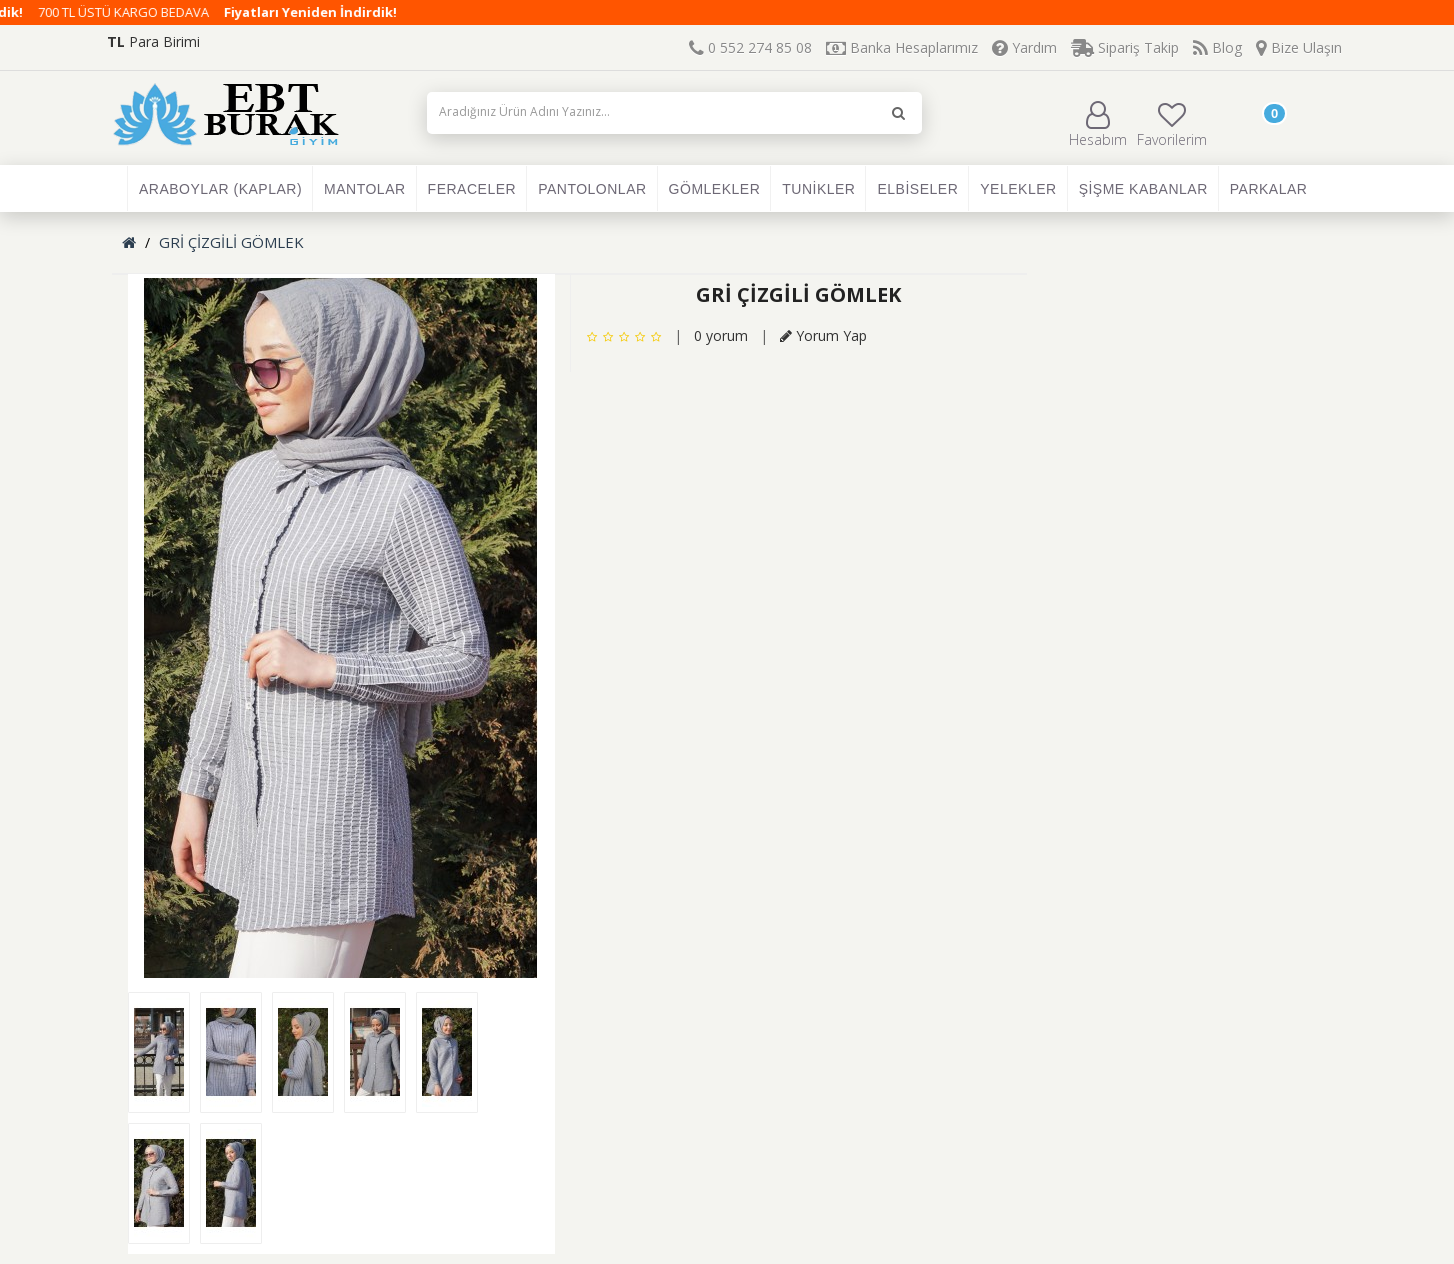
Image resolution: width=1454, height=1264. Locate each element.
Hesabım (1098, 125)
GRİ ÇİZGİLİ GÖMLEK (231, 242)
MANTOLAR (365, 189)
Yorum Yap (823, 335)
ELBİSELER (917, 189)
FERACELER (472, 189)
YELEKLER (1018, 189)
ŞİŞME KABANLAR (1143, 189)
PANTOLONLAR (592, 189)
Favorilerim (1172, 125)
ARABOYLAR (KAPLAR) (220, 189)
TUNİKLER (818, 189)
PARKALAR (1269, 189)
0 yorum (721, 335)
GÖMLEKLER (715, 189)
